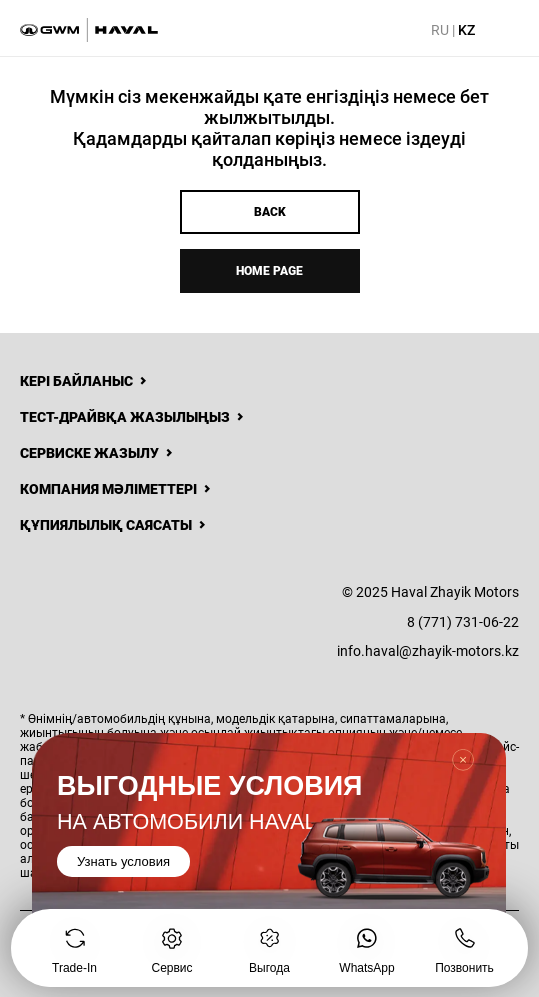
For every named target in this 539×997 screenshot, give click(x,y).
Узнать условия (123, 861)
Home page (269, 271)
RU (440, 30)
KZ (466, 30)
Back (270, 212)
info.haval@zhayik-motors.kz (428, 651)
